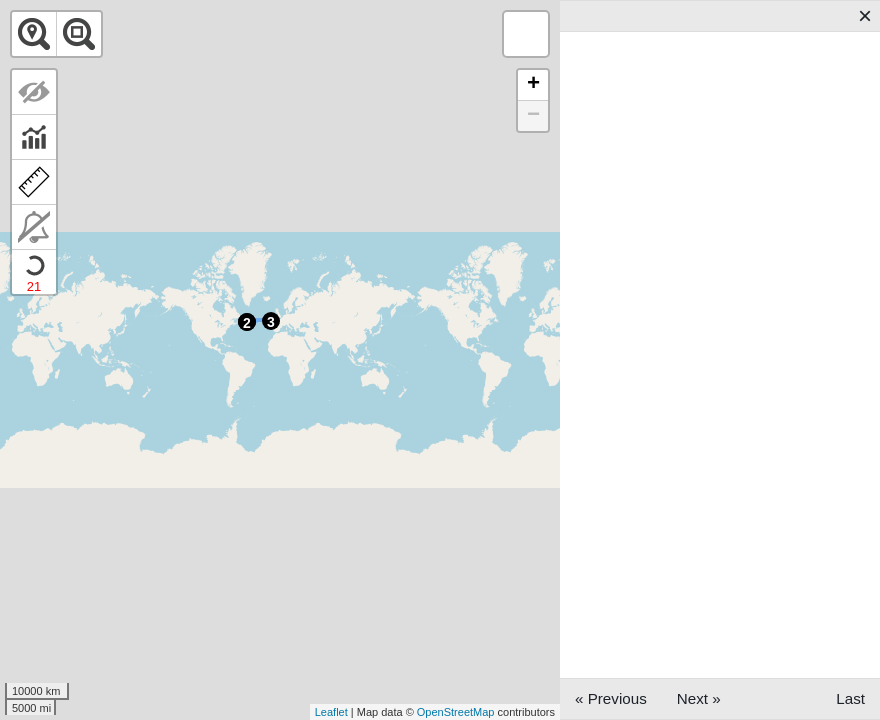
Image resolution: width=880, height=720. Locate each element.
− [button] (533, 116)
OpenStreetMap (456, 712)
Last (850, 698)
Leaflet (331, 712)
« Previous (611, 698)
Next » (699, 698)
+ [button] (533, 85)
